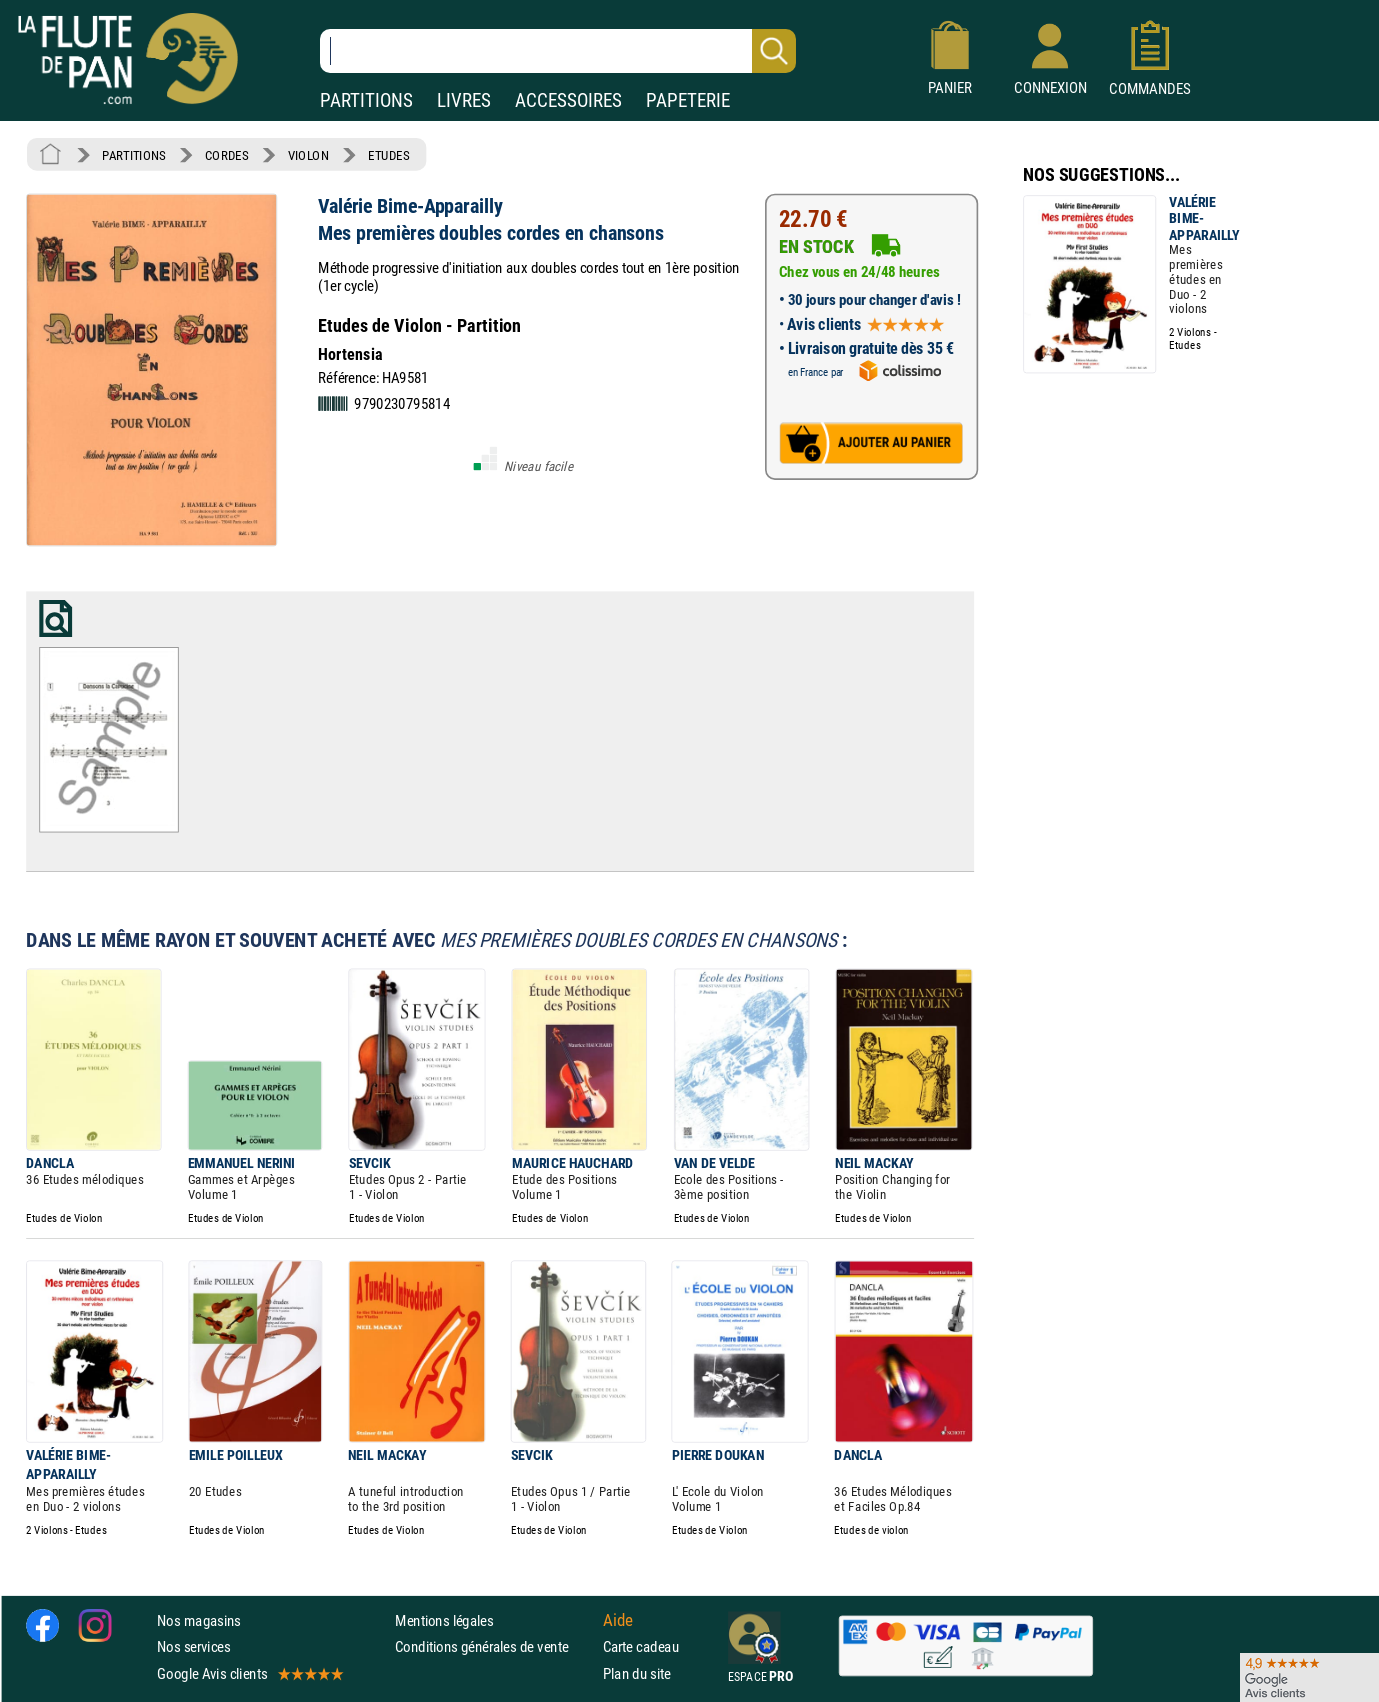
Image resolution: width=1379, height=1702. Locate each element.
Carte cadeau (641, 1646)
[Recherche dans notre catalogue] (558, 51)
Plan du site (637, 1672)
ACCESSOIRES (568, 100)
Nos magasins (199, 1620)
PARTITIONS (366, 100)
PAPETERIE (688, 100)
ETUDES (388, 155)
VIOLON (308, 155)
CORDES (226, 155)
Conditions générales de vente (494, 1646)
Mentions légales (444, 1620)
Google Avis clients (249, 1672)
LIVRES (464, 100)
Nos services (193, 1646)
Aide (618, 1620)
